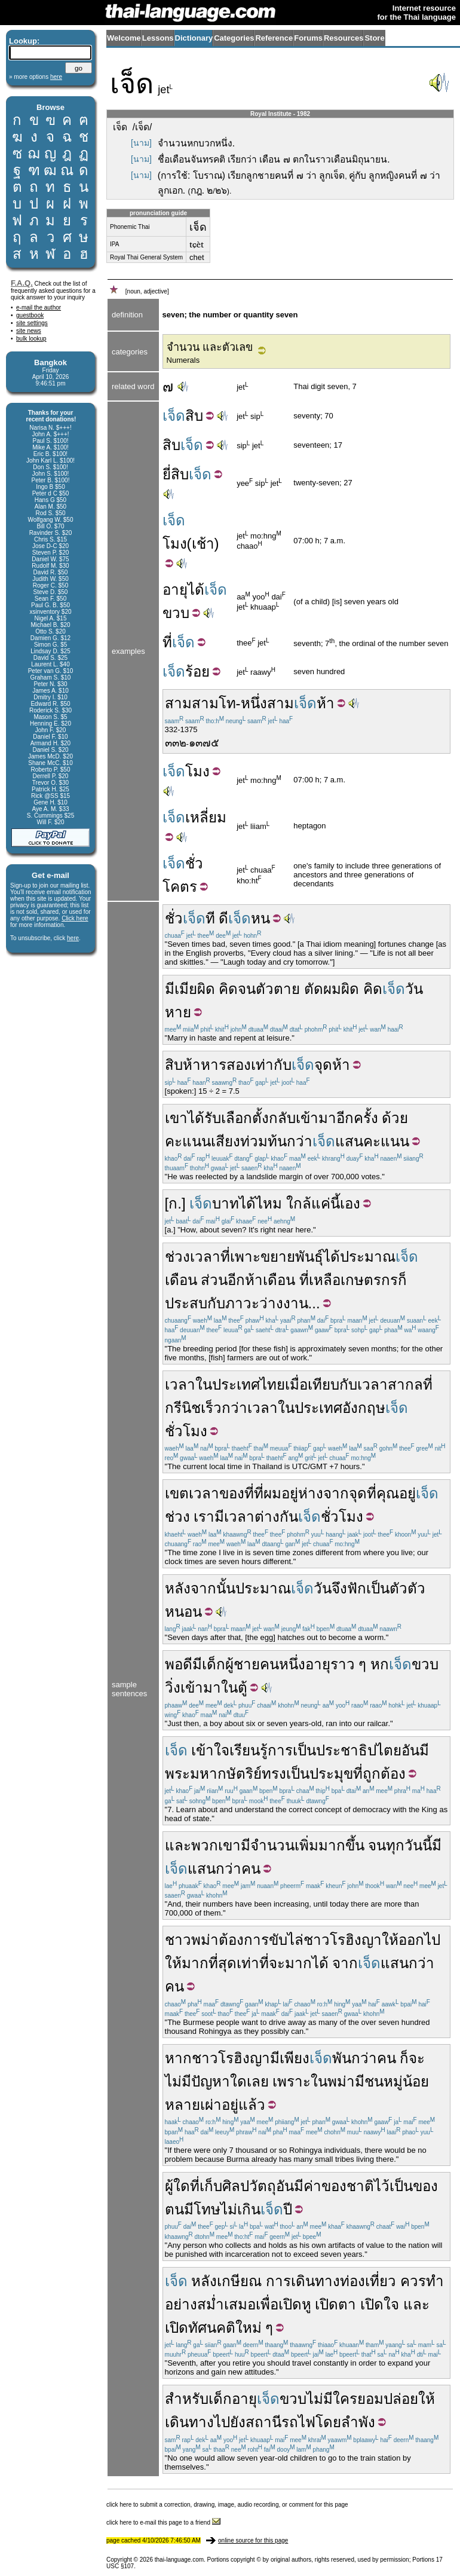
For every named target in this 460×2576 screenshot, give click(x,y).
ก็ (402, 1280)
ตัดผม (322, 989)
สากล (405, 1384)
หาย (178, 1012)
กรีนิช (183, 1408)
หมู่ (393, 2081)
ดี (223, 918)
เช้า (203, 544)
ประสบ (186, 1303)
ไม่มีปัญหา (197, 2081)
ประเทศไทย (248, 1384)
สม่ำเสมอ (226, 2304)
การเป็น (292, 1750)
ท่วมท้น (263, 1141)
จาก (336, 1493)
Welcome (124, 37)
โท (227, 703)
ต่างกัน (276, 1517)
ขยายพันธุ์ (291, 1257)
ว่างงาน (283, 1303)
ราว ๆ (348, 1664)
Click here (75, 918)
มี (169, 989)
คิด (228, 989)
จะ (277, 1963)
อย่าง (181, 2304)
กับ (216, 1303)
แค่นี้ (325, 1203)
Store (374, 37)
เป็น (378, 1588)
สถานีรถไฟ (280, 2422)
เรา (204, 1517)
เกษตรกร (369, 1280)
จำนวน (272, 1845)
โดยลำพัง (345, 2422)
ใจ (391, 2304)
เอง (350, 1203)
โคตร (179, 887)
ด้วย (395, 1118)
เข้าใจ (210, 1750)
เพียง (294, 2058)
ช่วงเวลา (192, 1257)
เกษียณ (239, 2281)
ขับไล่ (286, 1940)
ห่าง (310, 1493)
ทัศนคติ (211, 2328)
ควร (413, 2281)
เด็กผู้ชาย (231, 1664)
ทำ (435, 2281)
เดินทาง (189, 2422)
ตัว (265, 989)
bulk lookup (31, 338)
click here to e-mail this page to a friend (163, 2522)
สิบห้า (183, 1065)
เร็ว (211, 1408)
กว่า (299, 1141)
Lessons (158, 37)
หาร (213, 1065)
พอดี (178, 1664)
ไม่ (228, 2209)
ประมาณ (367, 1257)
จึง (339, 1588)
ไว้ (382, 2186)
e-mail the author (38, 307)
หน (260, 918)
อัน (410, 1750)
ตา (347, 2304)
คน (269, 1664)
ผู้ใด (177, 2186)
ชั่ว (194, 863)
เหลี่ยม (205, 817)
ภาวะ (242, 1303)
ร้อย (197, 671)
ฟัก (356, 1588)
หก (379, 1664)
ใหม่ (248, 2328)
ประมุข (331, 1774)
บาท (225, 1203)
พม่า (205, 1940)
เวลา (180, 1384)
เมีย (185, 989)
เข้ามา (316, 1118)
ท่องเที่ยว (368, 2281)
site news (28, 331)
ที (210, 918)
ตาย (287, 989)
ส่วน (214, 1280)
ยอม (370, 2399)
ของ (231, 1493)
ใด (238, 2081)
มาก (298, 1963)
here (73, 938)
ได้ (196, 590)
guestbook (30, 315)
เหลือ (325, 1280)
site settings (32, 323)
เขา (176, 1118)
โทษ (207, 2209)
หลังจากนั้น (200, 1588)
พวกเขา (216, 1845)
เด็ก (220, 2399)
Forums (308, 37)
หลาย (182, 2105)
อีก (236, 1280)
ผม (272, 1493)
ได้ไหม (260, 1203)
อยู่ (289, 1493)
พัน (341, 2058)
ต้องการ (244, 1940)
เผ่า (211, 2105)
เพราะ (291, 2081)
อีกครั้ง (357, 1118)
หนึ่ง (254, 703)
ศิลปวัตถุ (249, 2186)
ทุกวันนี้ (409, 1845)
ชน (374, 2081)
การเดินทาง (303, 2281)
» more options (35, 77)
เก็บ (211, 2186)
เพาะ (245, 1257)
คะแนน (386, 1141)
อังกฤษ (363, 1408)
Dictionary (194, 37)
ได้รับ (204, 1118)
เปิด (290, 2304)
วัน (414, 989)
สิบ (194, 416)
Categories (234, 37)
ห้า (326, 703)
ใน (203, 1384)
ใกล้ (298, 1203)
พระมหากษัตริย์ (213, 1774)
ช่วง (177, 1517)
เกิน (248, 2209)
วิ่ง (172, 1687)
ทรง (274, 1774)
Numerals (183, 360)
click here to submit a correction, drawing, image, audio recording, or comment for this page (227, 2504)
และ (178, 1845)
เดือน (181, 1280)
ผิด (206, 989)
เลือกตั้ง (245, 1118)
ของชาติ (347, 2186)
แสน (349, 1141)
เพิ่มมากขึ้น (329, 1845)
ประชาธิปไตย (358, 1750)
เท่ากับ (271, 1065)
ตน (174, 2209)
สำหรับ (186, 2399)
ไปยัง (230, 2422)
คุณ (387, 1493)
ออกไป (419, 1940)
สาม (178, 703)
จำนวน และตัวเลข (210, 347)
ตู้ (242, 1687)
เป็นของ (414, 2186)
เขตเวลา (192, 1493)
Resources (343, 37)
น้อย (416, 2081)
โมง (174, 544)
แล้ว (251, 2105)
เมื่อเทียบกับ (321, 1384)
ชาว (178, 1940)
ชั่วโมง (186, 1431)
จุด (323, 1065)
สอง (238, 1065)
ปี (287, 2209)
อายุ (175, 590)
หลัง (204, 2281)
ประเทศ (318, 1408)
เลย (258, 2081)
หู (306, 2304)
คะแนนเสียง (202, 1141)
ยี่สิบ (175, 474)
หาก (178, 2058)
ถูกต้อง (384, 1774)
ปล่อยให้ (409, 2399)
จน (247, 989)
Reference (274, 37)
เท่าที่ (253, 1963)
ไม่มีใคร (331, 2399)
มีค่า (307, 2186)
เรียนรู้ (248, 1750)
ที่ (167, 642)
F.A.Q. (22, 283)
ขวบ (175, 613)
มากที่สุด (209, 1963)
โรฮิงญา (356, 1940)
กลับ (282, 1118)
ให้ (390, 1940)
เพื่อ (267, 2304)
